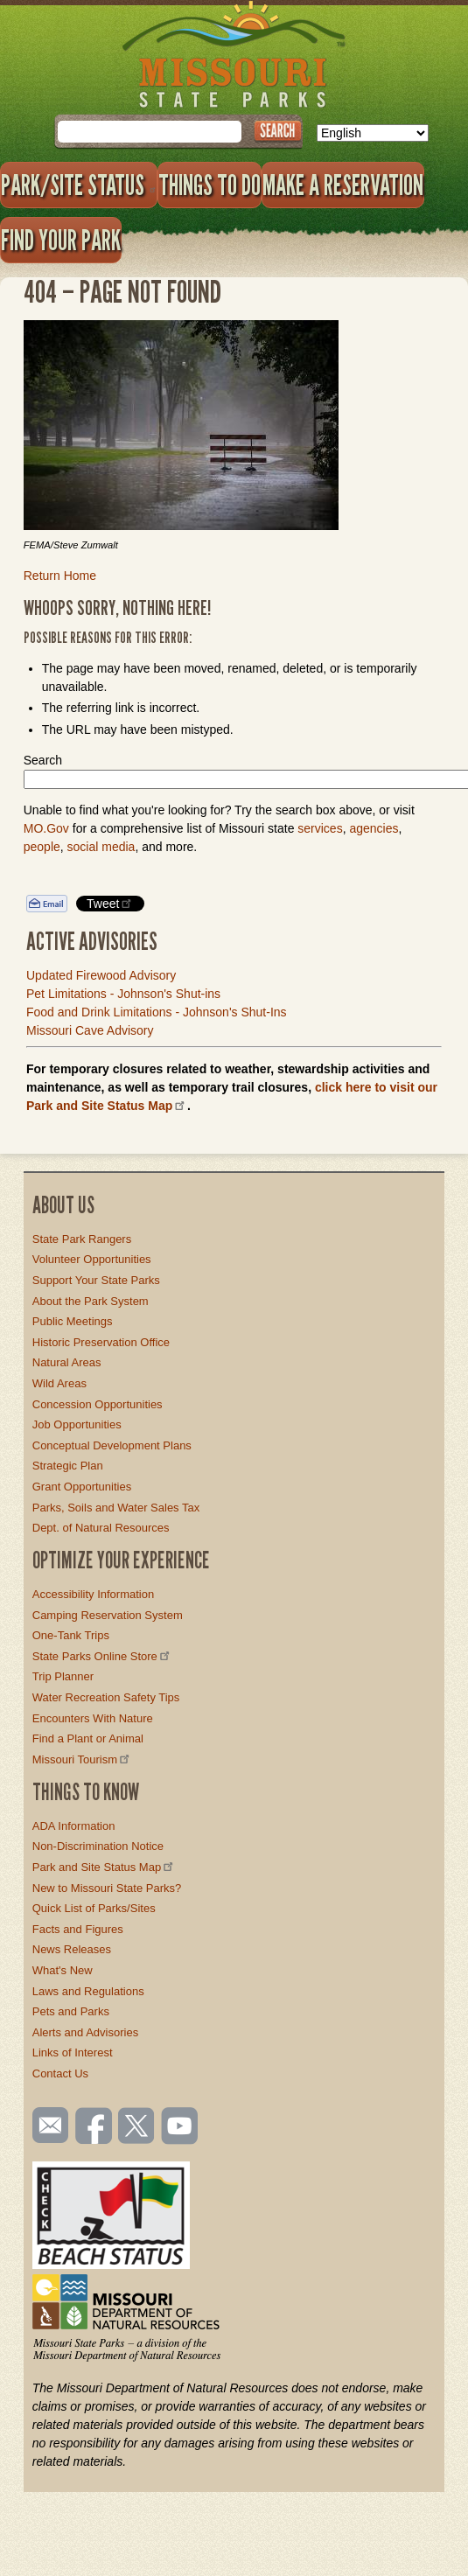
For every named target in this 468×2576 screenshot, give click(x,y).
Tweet (110, 903)
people (42, 847)
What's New (62, 1970)
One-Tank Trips (70, 1635)
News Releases (71, 1949)
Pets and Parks (70, 2011)
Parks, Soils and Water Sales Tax (115, 1507)
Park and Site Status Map (104, 1867)
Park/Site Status (79, 184)
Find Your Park (61, 239)
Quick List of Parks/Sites (94, 1908)
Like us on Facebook (94, 2127)
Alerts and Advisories (85, 2032)
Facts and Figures (77, 1929)
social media (101, 847)
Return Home (60, 576)
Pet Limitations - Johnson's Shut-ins (123, 994)
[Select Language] (373, 133)
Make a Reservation (342, 184)
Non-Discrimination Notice (98, 1846)
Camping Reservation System (107, 1615)
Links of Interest (72, 2052)
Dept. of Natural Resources (101, 1527)
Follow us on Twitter (134, 2127)
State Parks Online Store (102, 1656)
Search (43, 760)
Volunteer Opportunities (91, 1259)
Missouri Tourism (82, 1759)
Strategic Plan (67, 1465)
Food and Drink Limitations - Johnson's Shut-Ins (156, 1012)
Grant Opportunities (81, 1486)
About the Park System (90, 1301)
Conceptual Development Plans (112, 1445)
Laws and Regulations (88, 1991)
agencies (373, 828)
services (319, 828)
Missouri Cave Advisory (90, 1030)
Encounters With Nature (92, 1718)
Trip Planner (63, 1676)
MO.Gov (46, 828)
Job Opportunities (77, 1424)
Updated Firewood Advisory (101, 975)
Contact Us (60, 2073)
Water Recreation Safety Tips (106, 1697)
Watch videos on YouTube (180, 2127)
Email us (46, 2125)
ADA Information (73, 1826)
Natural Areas (66, 1362)
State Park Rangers (81, 1239)
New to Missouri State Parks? (107, 1888)
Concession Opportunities (97, 1404)
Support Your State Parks (96, 1280)
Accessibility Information (93, 1594)
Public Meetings (72, 1321)
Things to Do (209, 184)
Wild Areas (59, 1383)
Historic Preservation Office (101, 1342)
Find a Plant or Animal (87, 1738)
